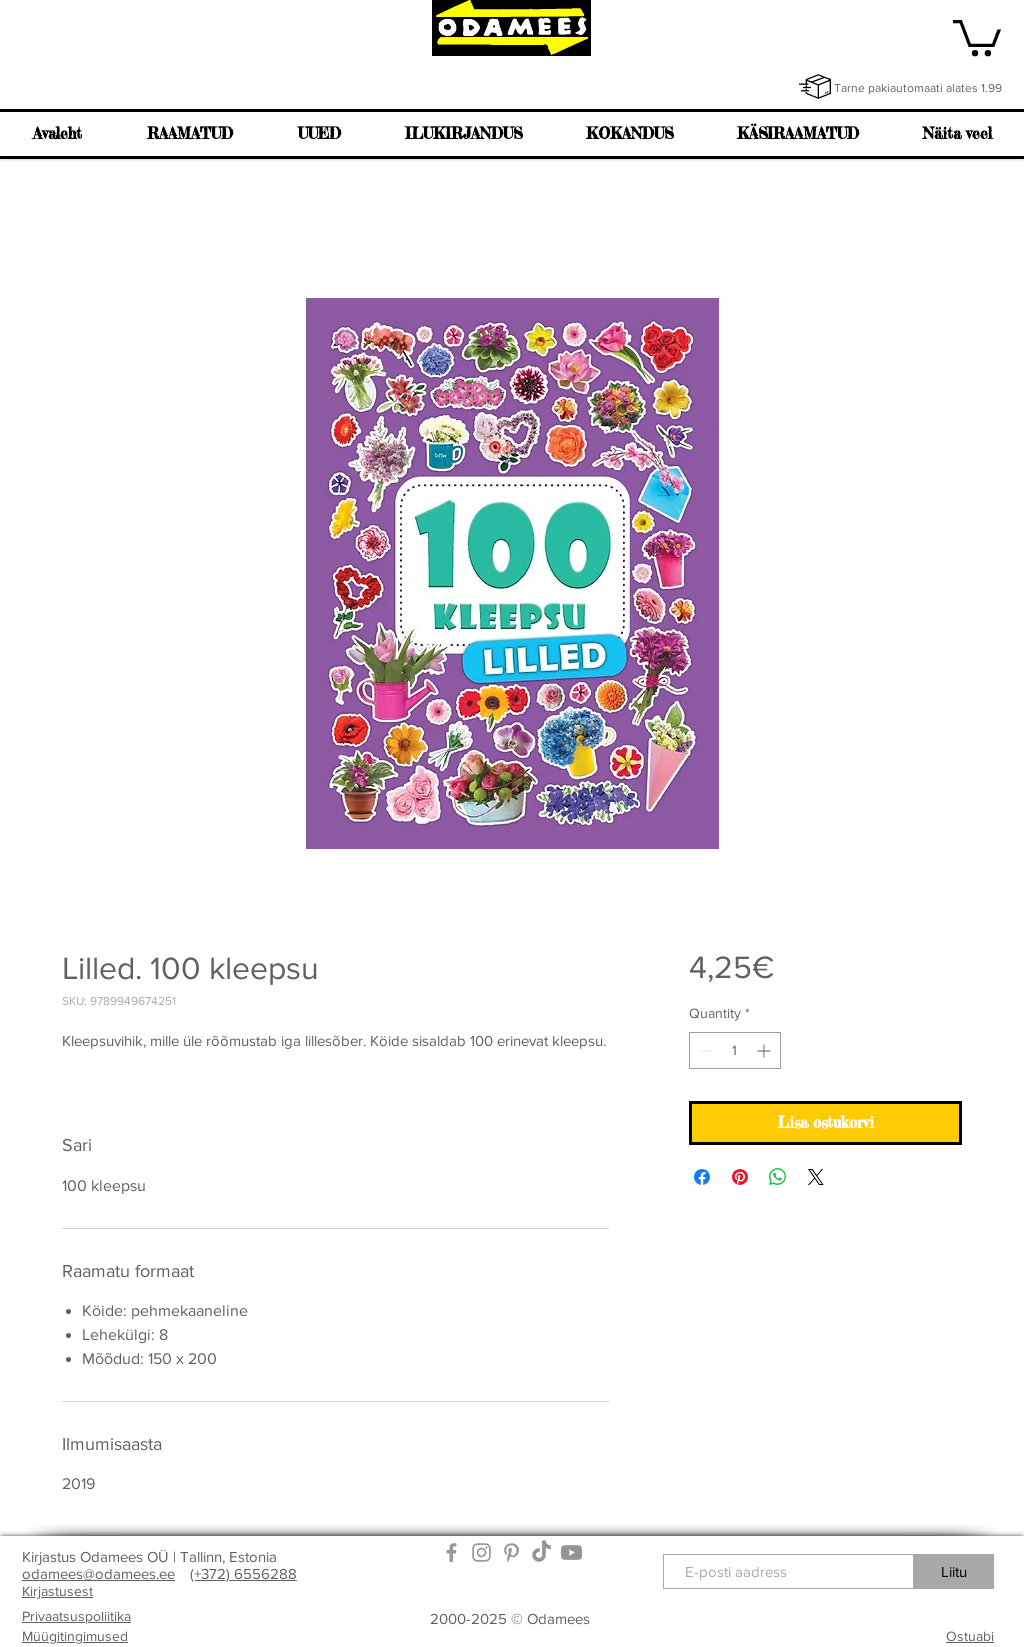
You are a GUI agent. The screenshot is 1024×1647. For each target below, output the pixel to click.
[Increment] (765, 1050)
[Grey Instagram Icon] (481, 1552)
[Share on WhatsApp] (778, 1177)
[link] (977, 36)
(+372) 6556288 (243, 1573)
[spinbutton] (735, 1050)
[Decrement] (704, 1050)
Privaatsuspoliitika (76, 1616)
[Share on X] (816, 1177)
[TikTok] (541, 1552)
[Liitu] (954, 1571)
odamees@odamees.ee (98, 1573)
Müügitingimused (75, 1636)
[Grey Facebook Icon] (451, 1552)
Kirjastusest (57, 1591)
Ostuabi (970, 1636)
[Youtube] (571, 1552)
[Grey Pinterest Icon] (511, 1552)
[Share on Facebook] (702, 1177)
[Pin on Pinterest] (740, 1177)
